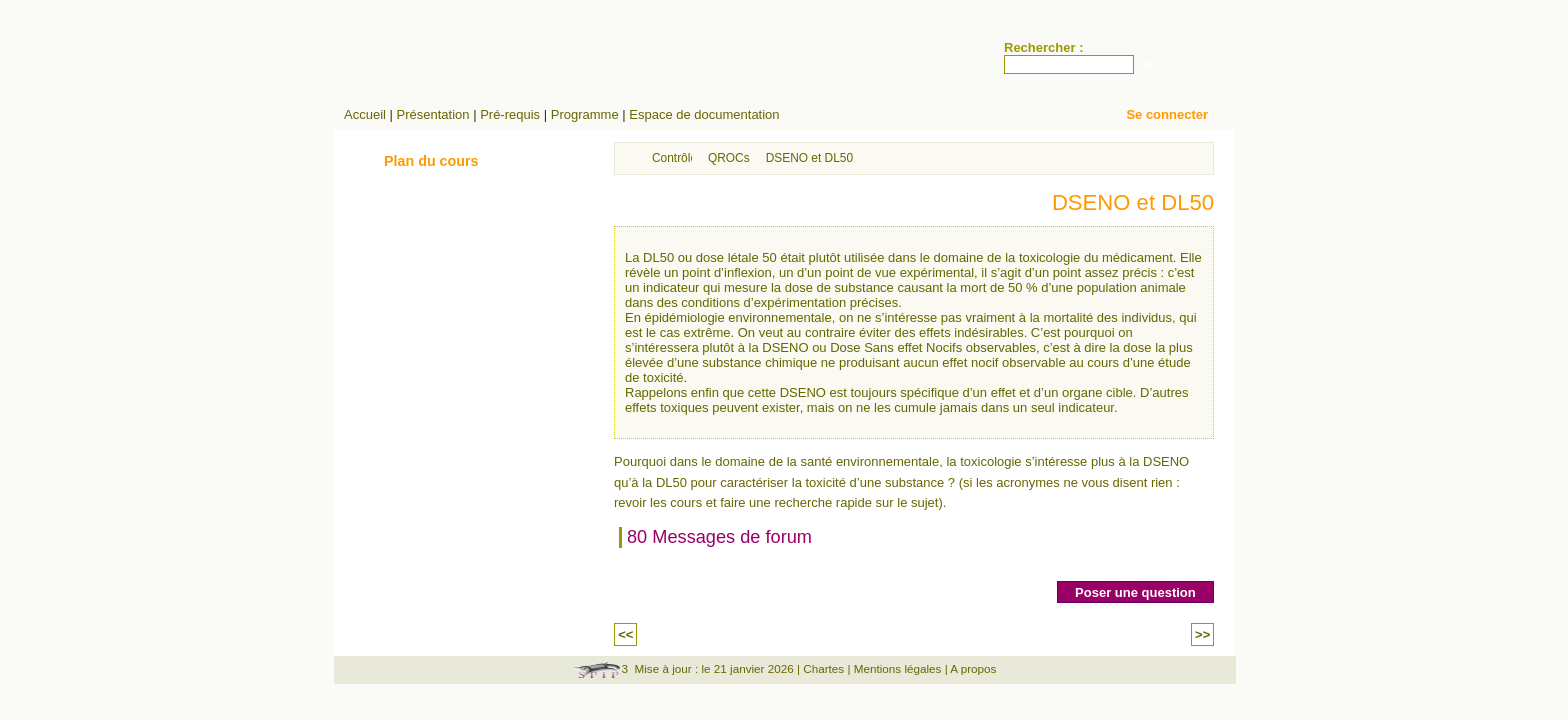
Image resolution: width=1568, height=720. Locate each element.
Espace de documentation (704, 114)
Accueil (365, 114)
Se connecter (1167, 114)
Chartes (823, 668)
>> (1202, 634)
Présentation (433, 114)
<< (625, 634)
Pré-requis (510, 114)
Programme (585, 114)
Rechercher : (1043, 47)
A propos (973, 668)
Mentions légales (898, 668)
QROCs (729, 158)
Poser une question (1135, 592)
